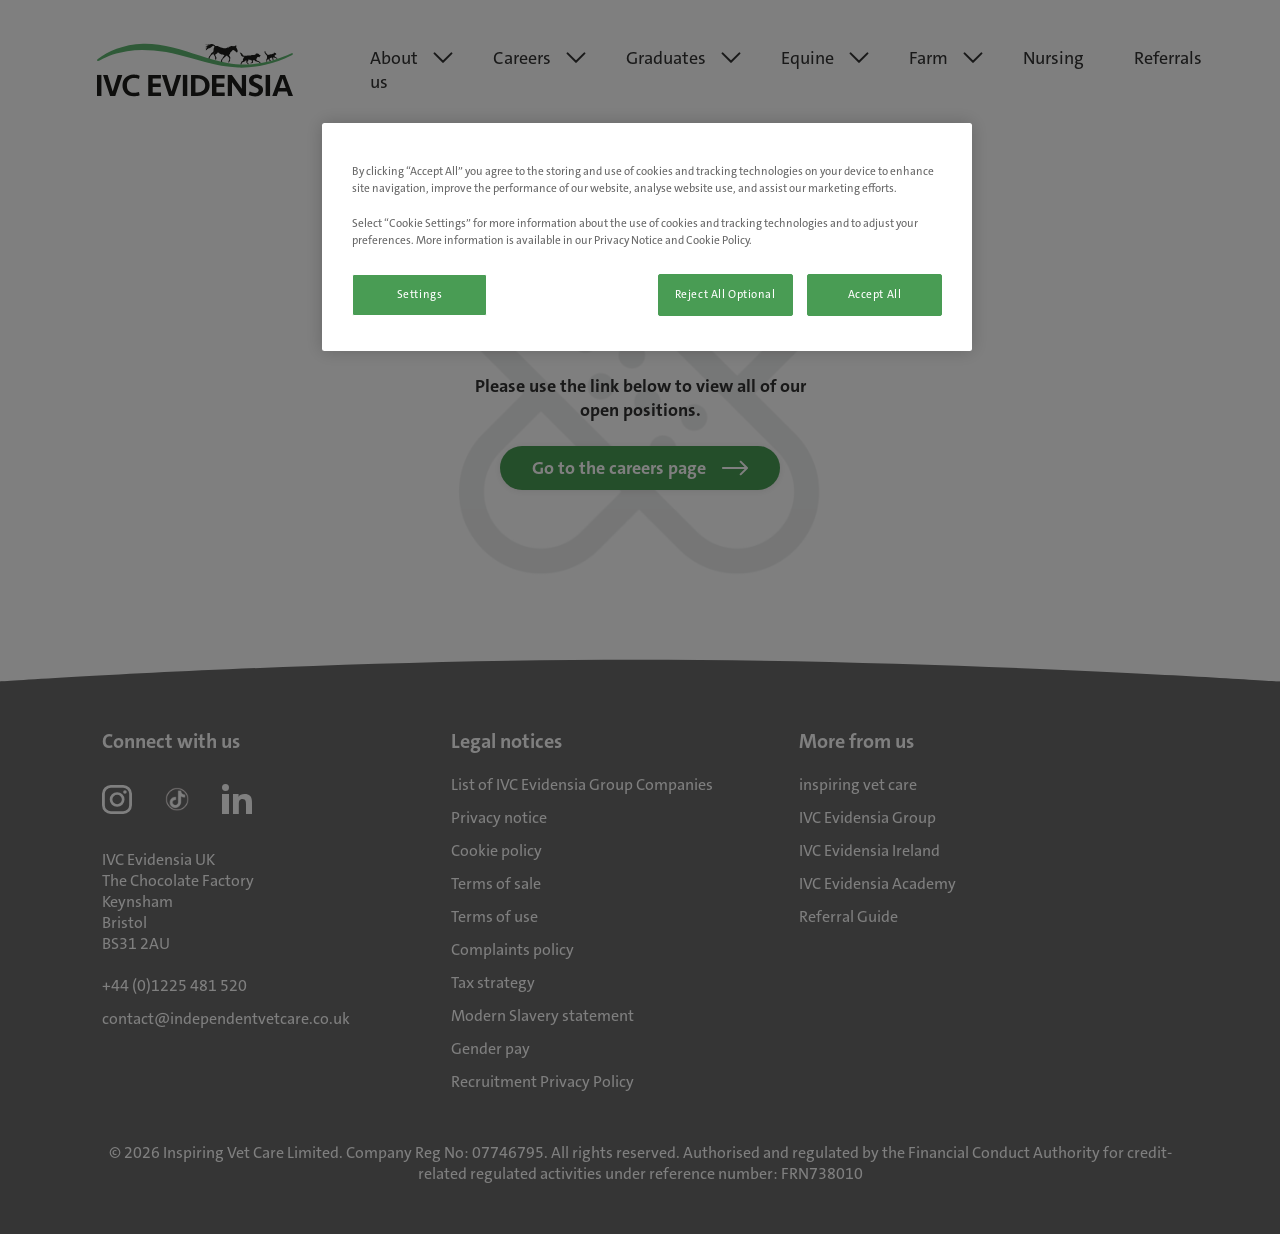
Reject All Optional (725, 294)
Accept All (875, 294)
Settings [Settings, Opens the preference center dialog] (420, 294)
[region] (647, 236)
